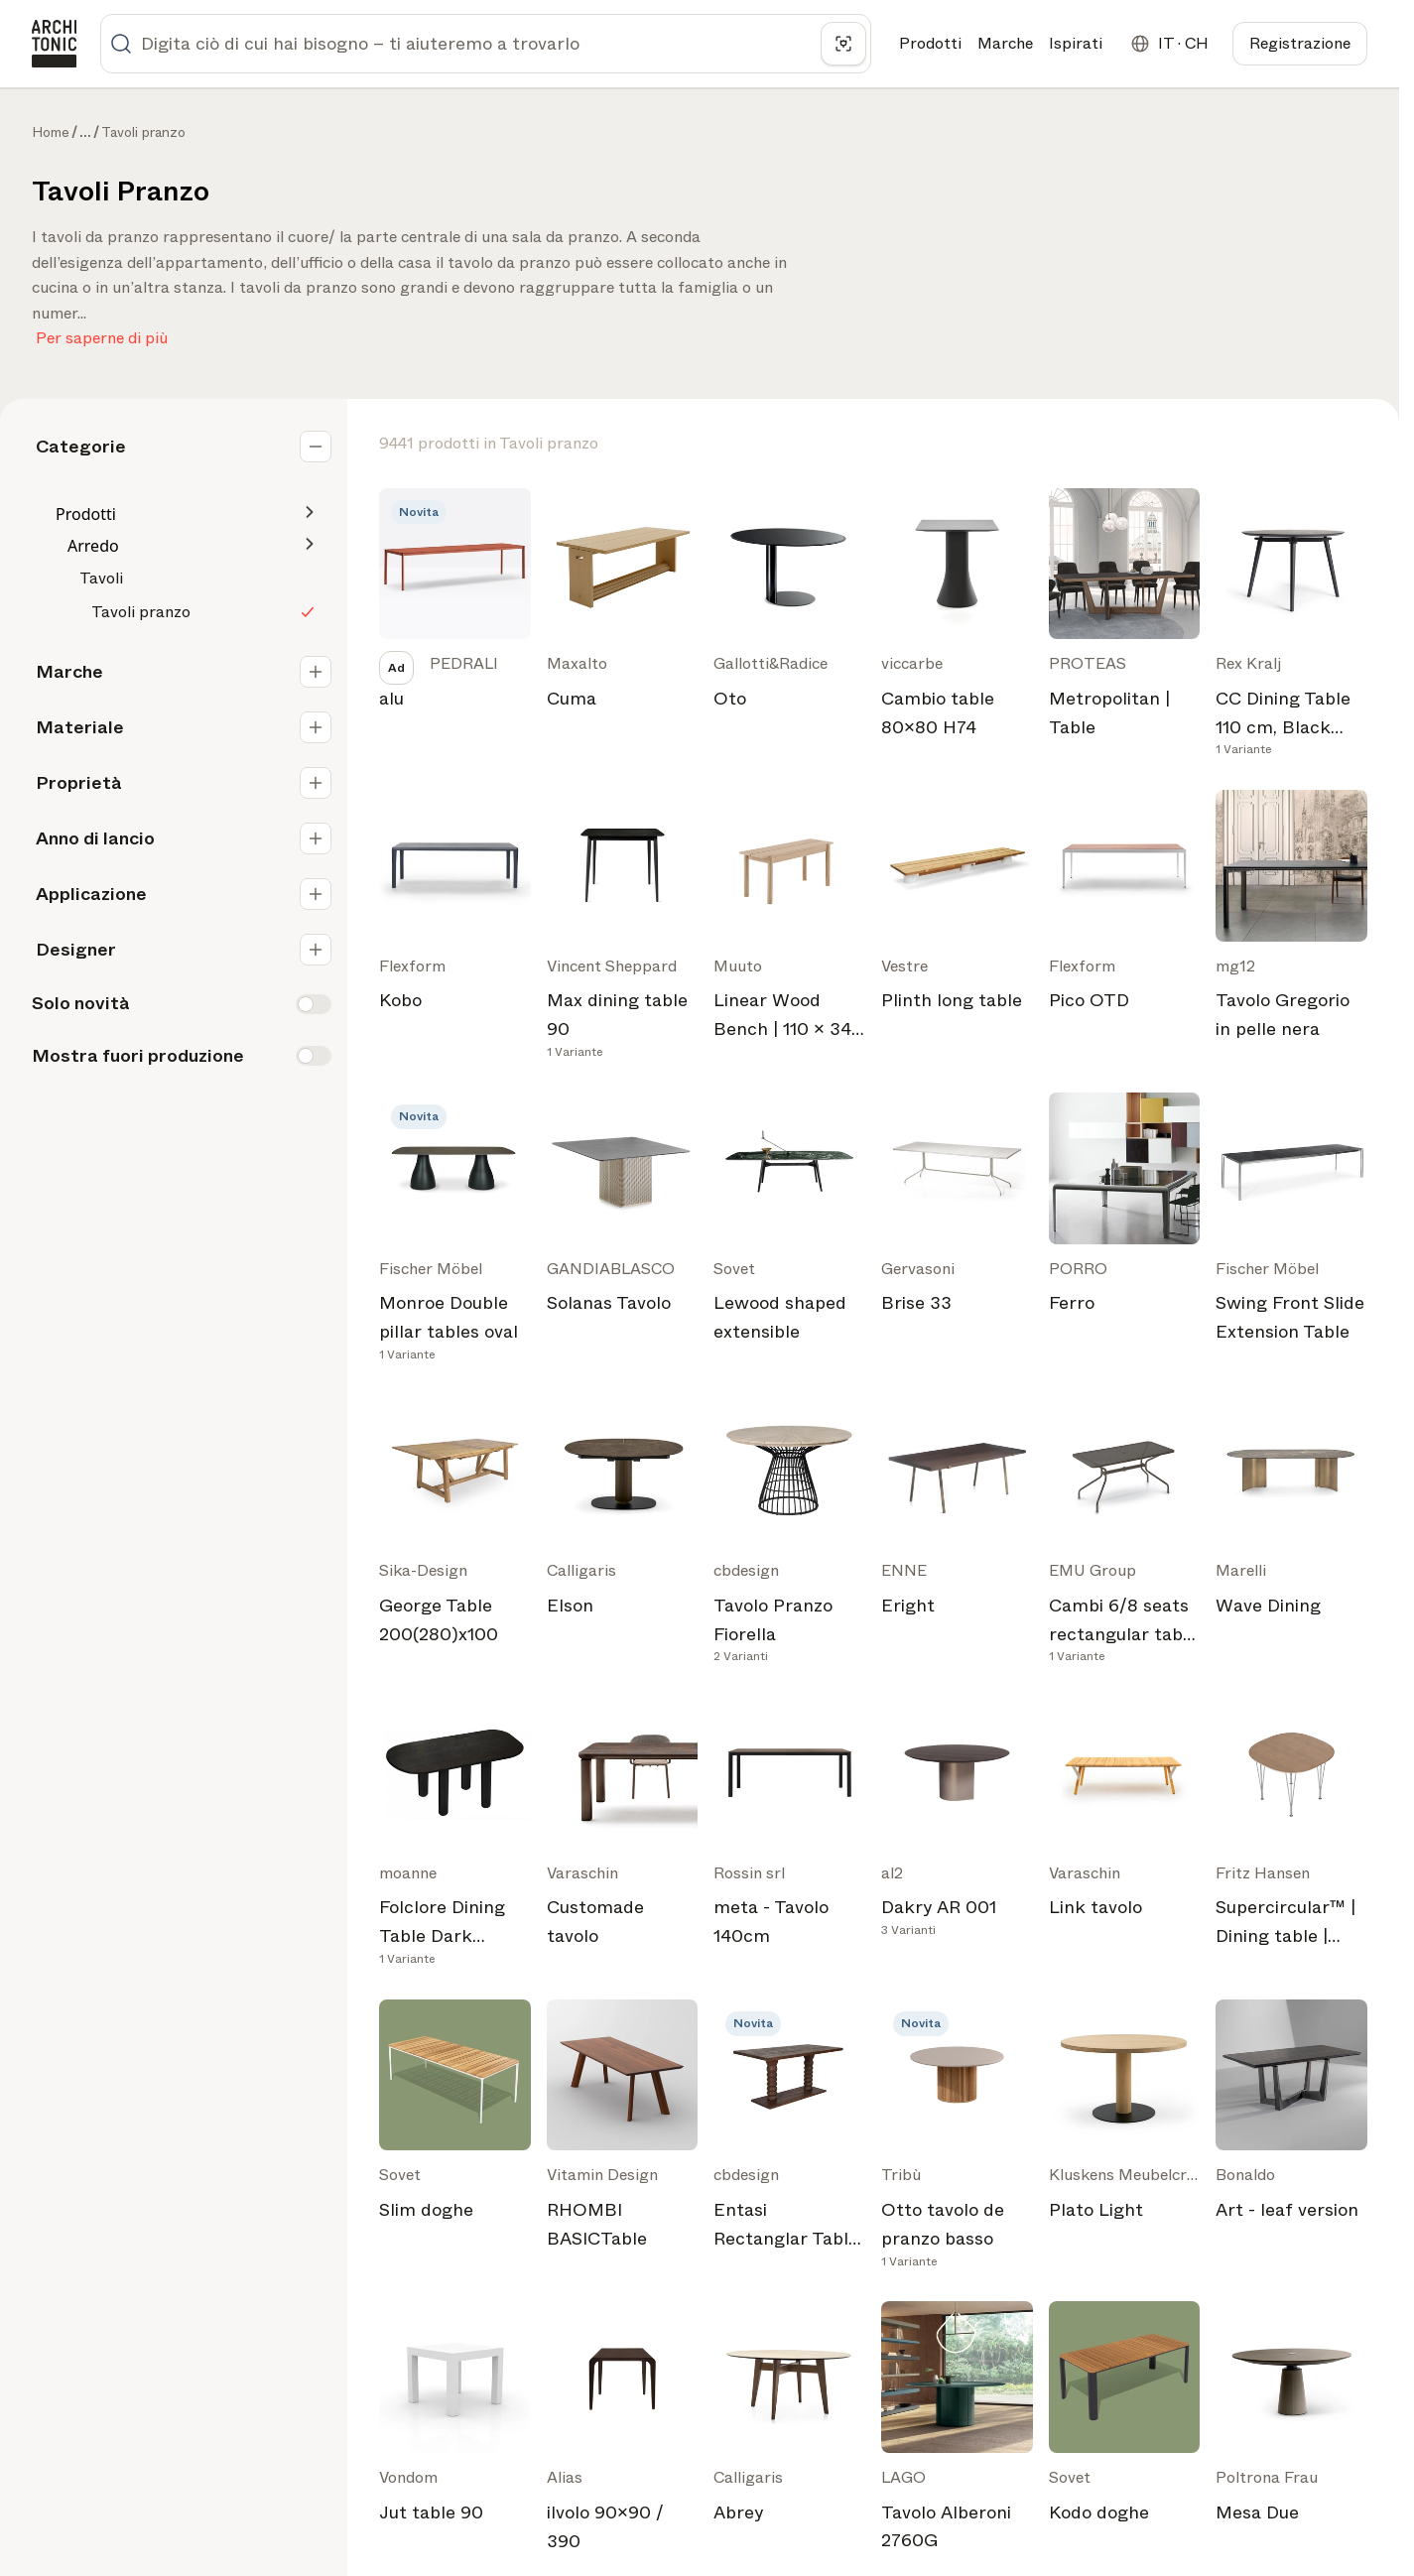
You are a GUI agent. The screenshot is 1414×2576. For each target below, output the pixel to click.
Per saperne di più (102, 333)
